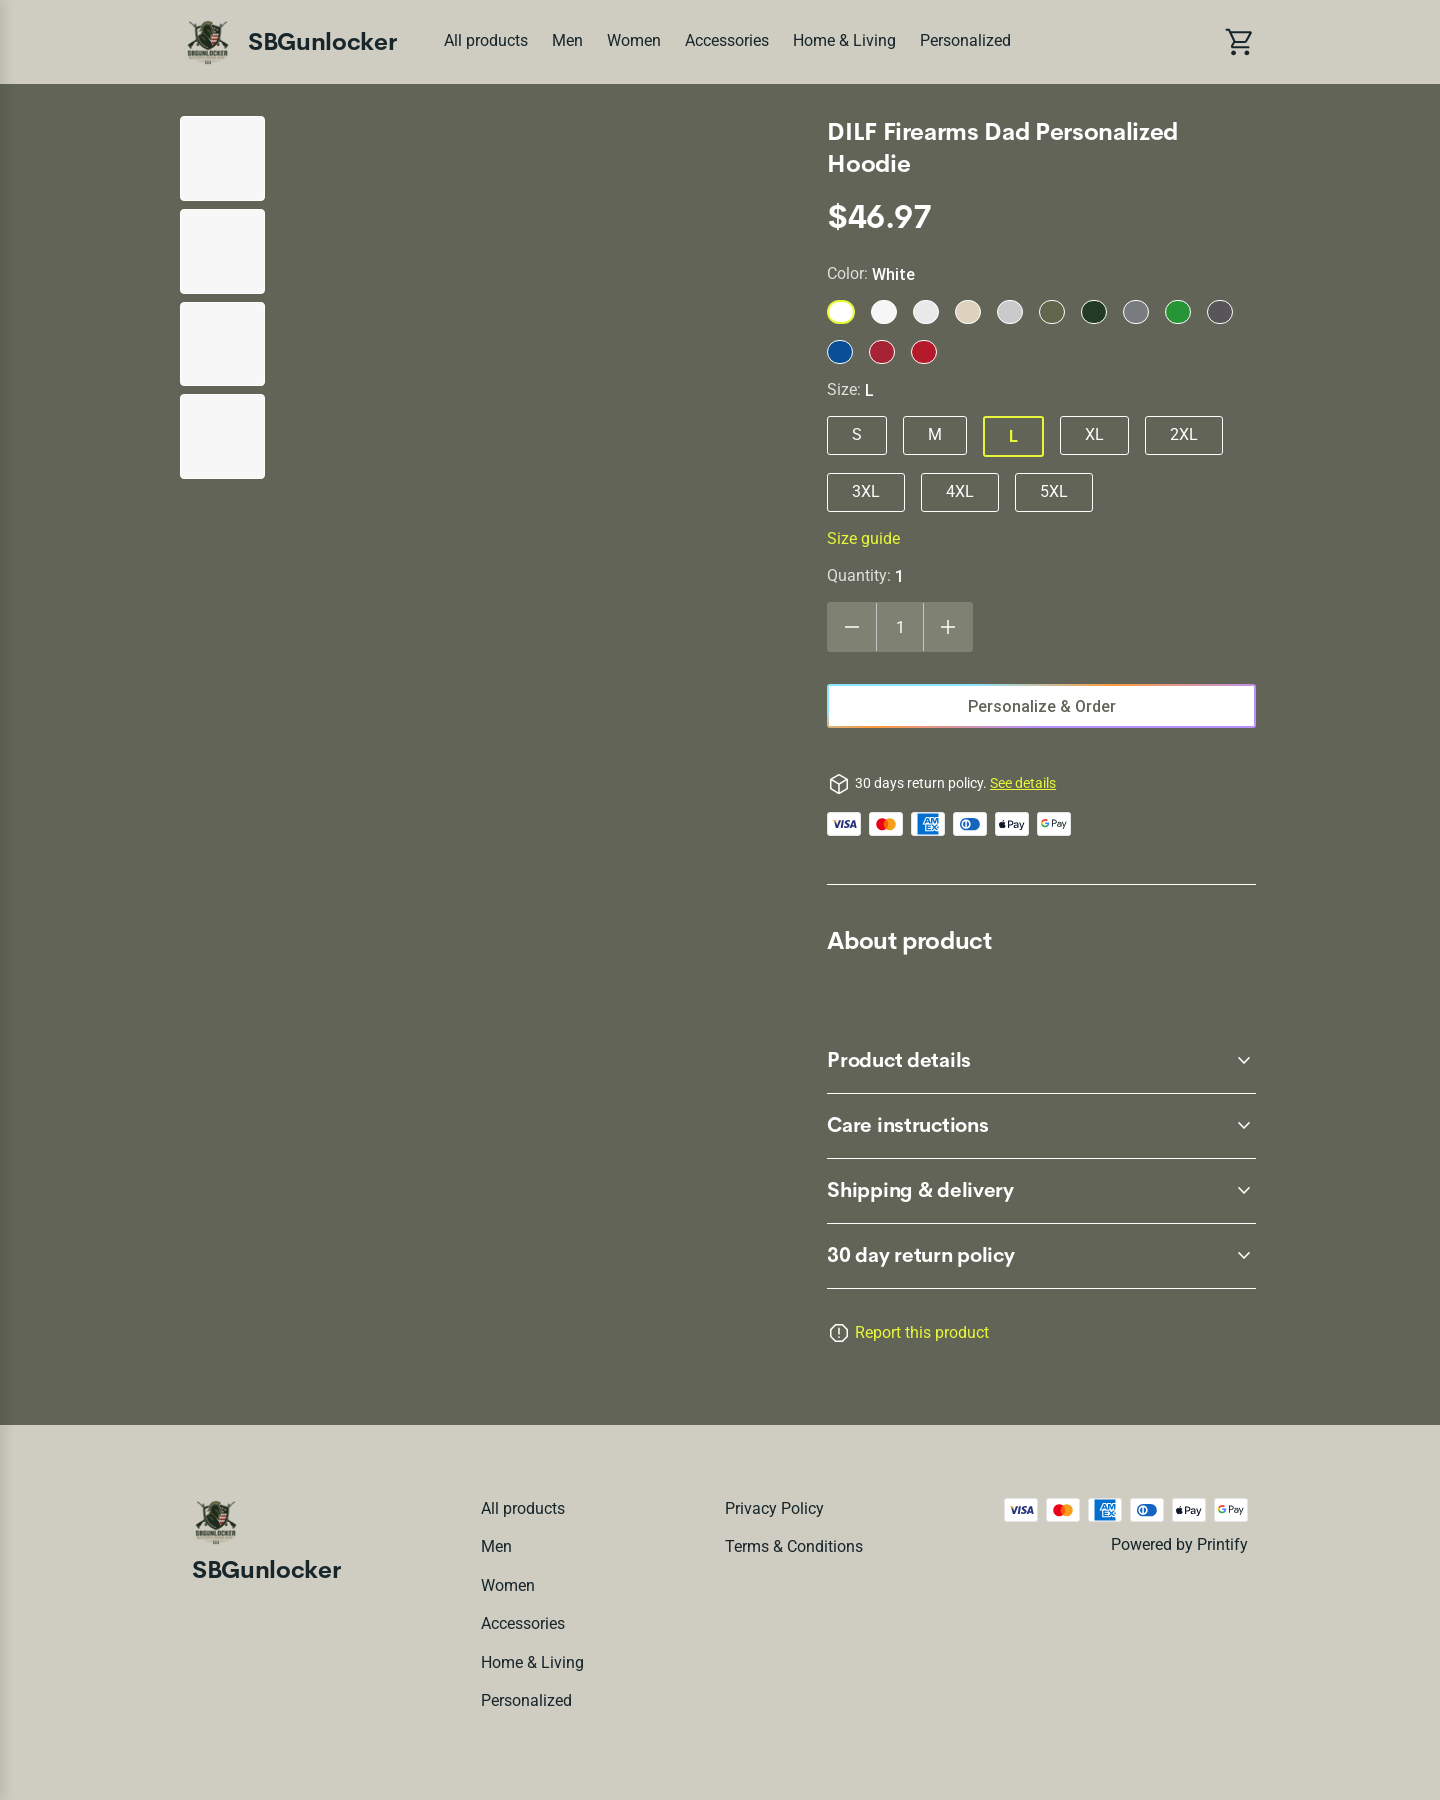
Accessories (727, 40)
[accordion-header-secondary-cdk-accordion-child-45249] (1041, 1126)
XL (1094, 434)
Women (634, 40)
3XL (866, 491)
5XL (1054, 491)
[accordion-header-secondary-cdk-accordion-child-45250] (1041, 1191)
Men (567, 40)
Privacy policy (774, 1508)
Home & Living (844, 40)
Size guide (863, 538)
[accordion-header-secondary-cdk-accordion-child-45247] (1041, 1256)
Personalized (965, 40)
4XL (960, 491)
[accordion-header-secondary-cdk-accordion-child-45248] (1041, 1061)
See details (1023, 783)
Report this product (922, 1332)
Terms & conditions (794, 1546)
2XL (1184, 434)
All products (486, 40)
